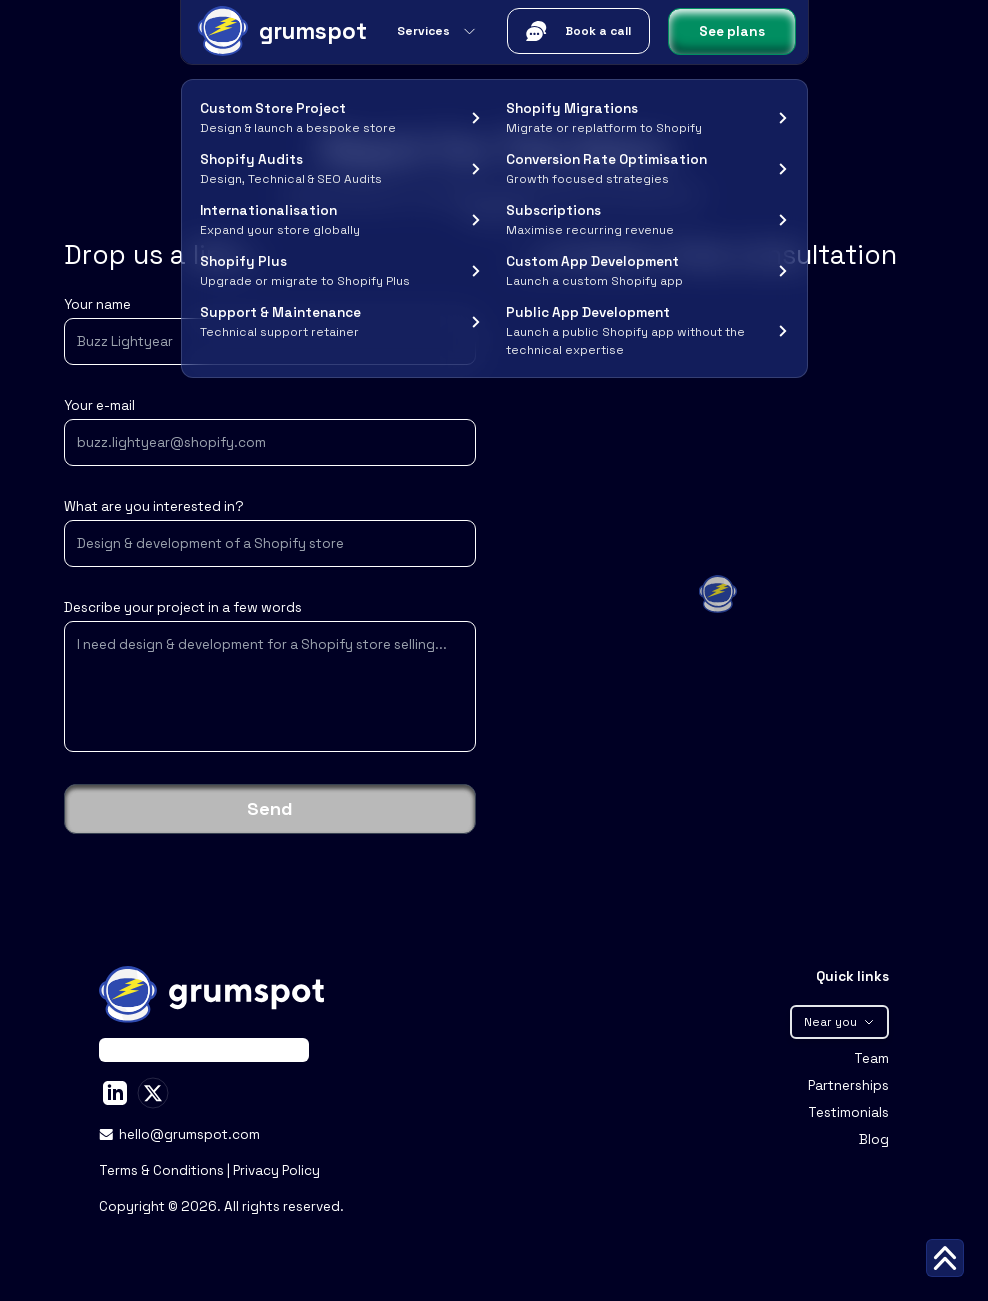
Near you (839, 1022)
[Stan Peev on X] (153, 1093)
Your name (97, 304)
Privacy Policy (276, 1170)
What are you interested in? (154, 506)
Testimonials (848, 1112)
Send (270, 808)
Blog (874, 1139)
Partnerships (848, 1085)
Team (871, 1058)
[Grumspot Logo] (280, 31)
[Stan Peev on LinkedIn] (115, 1093)
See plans (732, 31)
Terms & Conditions (163, 1170)
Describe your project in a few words (183, 607)
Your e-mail (99, 405)
